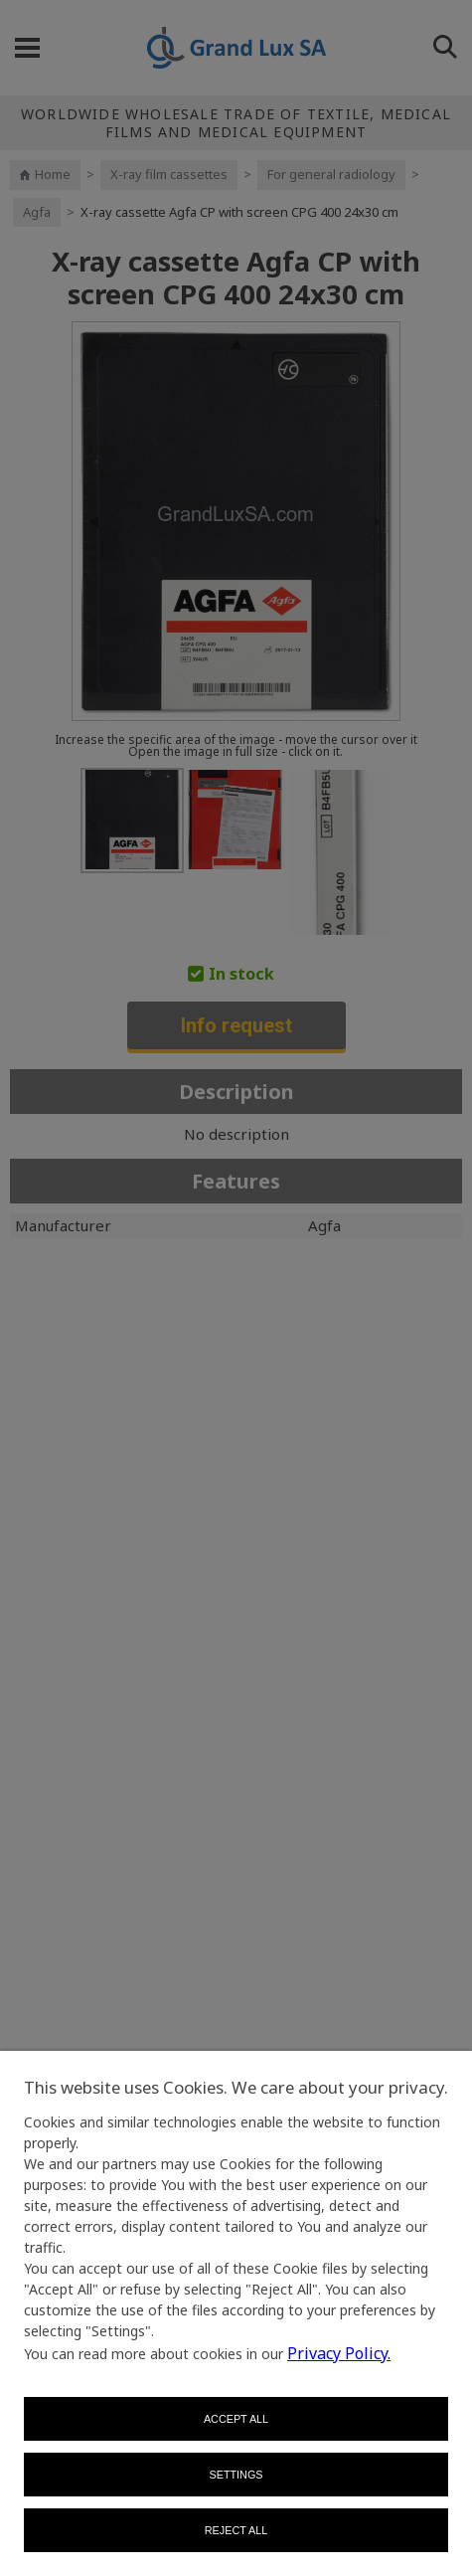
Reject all (236, 2530)
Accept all (236, 2419)
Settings (236, 2475)
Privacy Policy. (339, 2353)
